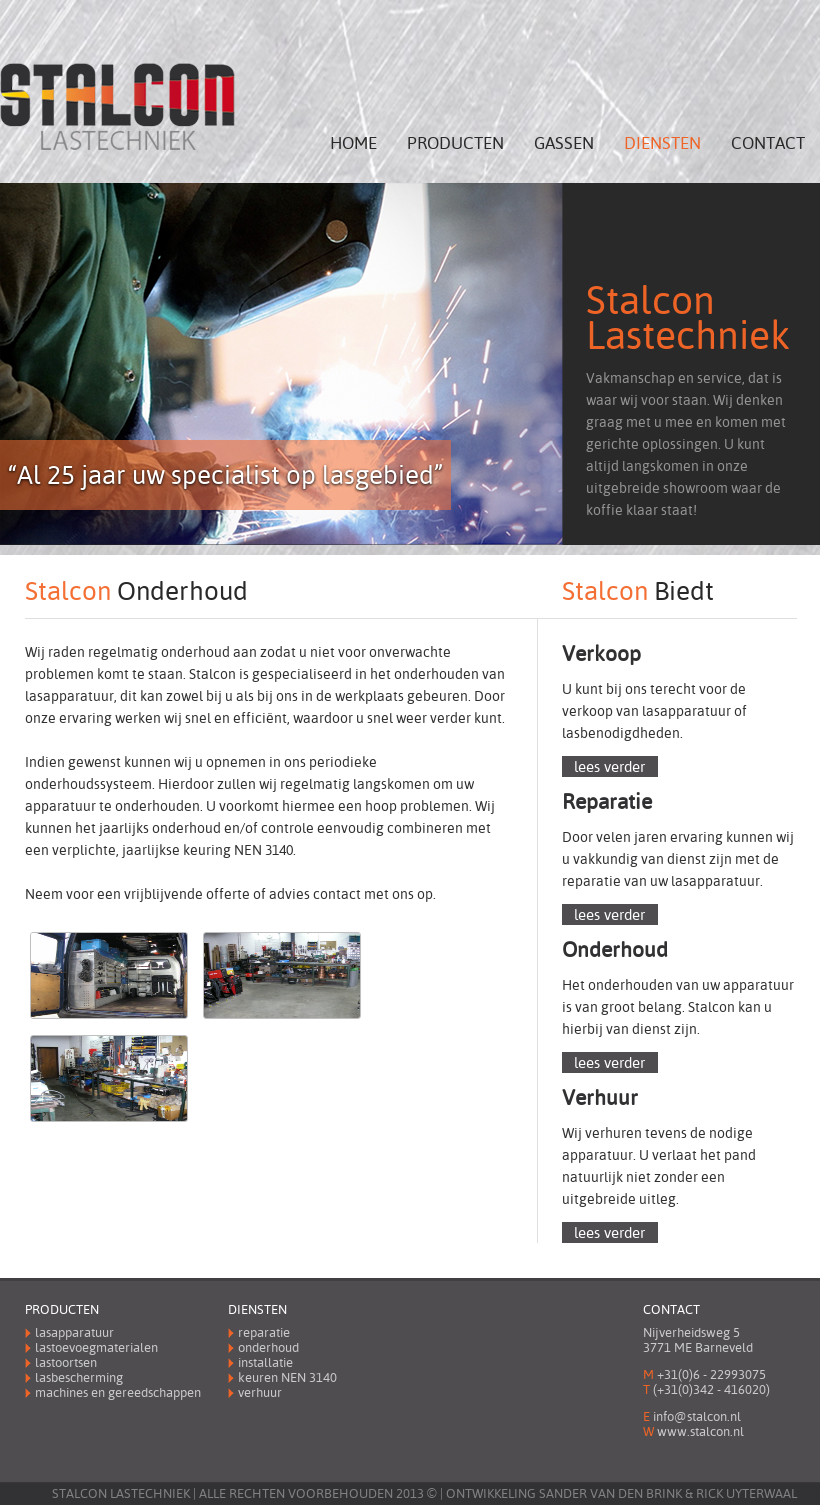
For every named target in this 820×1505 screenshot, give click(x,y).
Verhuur (260, 1392)
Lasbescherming (79, 1377)
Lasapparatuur (74, 1332)
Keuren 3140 (287, 1377)
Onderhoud (268, 1347)
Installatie (265, 1362)
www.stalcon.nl (700, 1431)
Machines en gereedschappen (118, 1392)
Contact (768, 143)
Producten (455, 143)
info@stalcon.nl (697, 1416)
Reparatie (264, 1332)
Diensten (662, 143)
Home (353, 143)
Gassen (564, 143)
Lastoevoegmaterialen (96, 1347)
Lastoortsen (66, 1362)
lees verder (609, 766)
